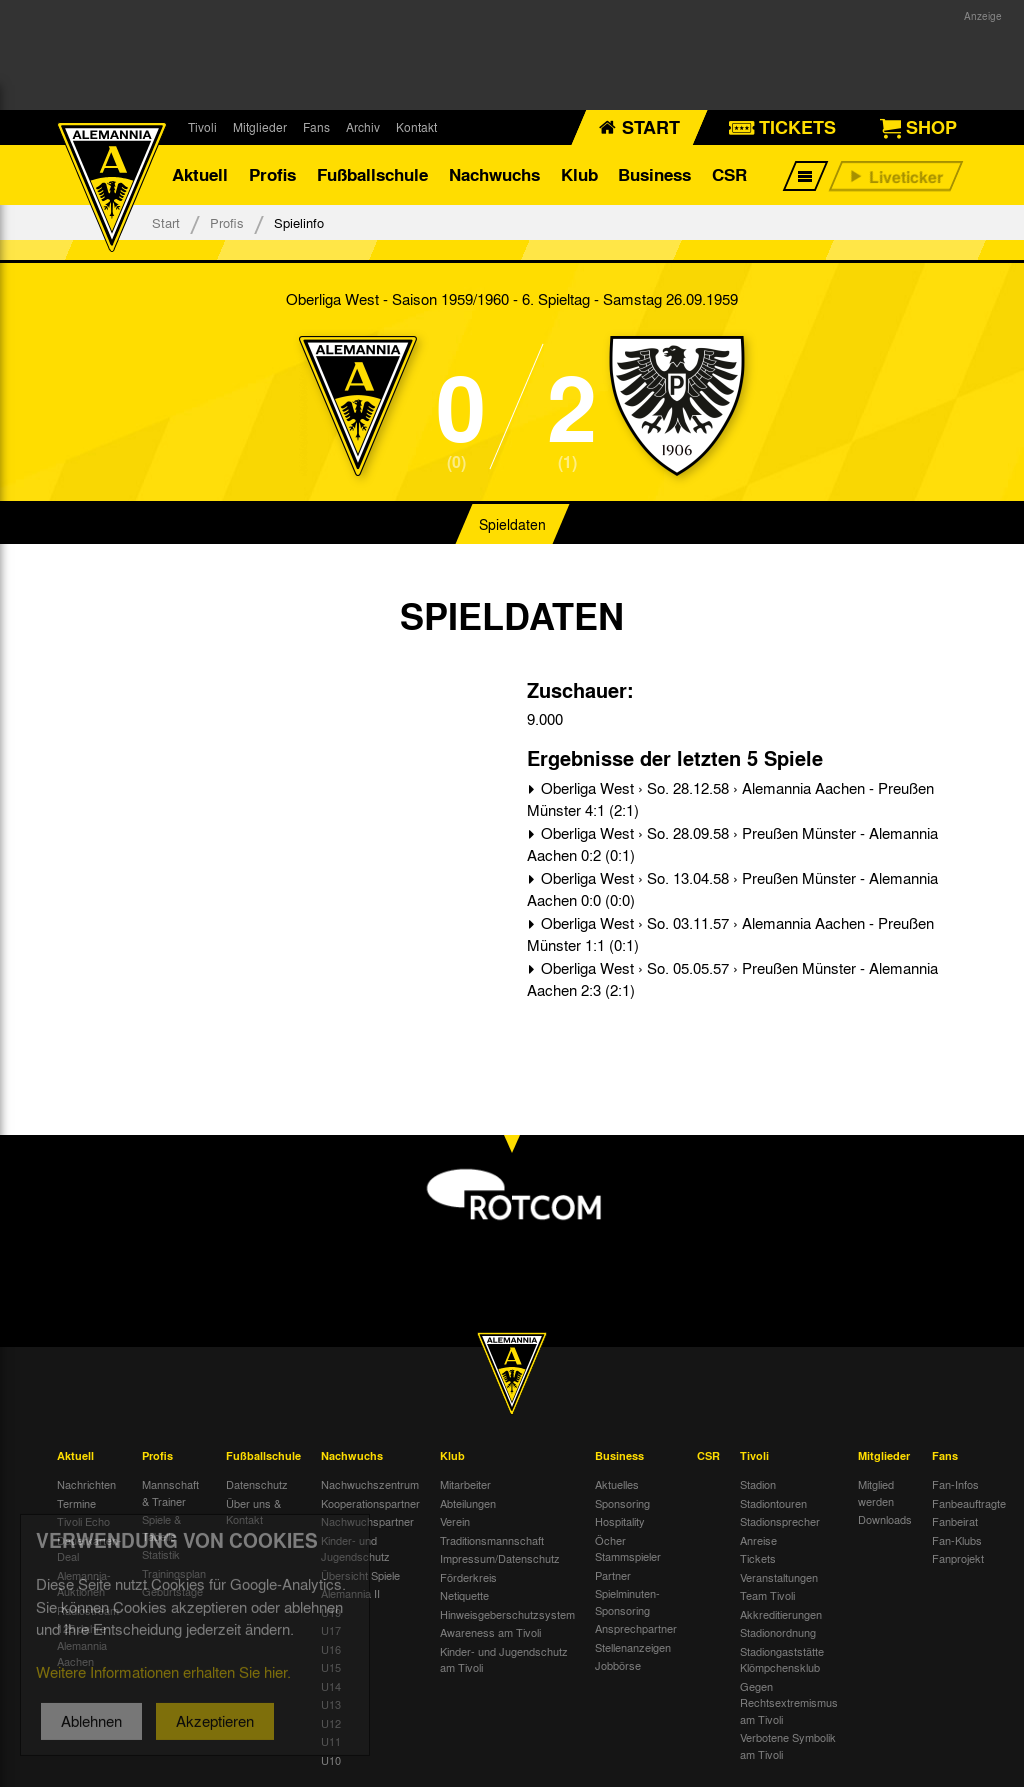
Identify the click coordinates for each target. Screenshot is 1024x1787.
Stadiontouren (773, 1503)
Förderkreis (468, 1577)
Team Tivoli (767, 1595)
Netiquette (464, 1595)
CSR (729, 174)
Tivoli (202, 127)
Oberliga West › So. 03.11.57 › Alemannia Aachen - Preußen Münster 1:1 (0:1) (730, 934)
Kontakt (416, 127)
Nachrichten (86, 1484)
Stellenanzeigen (633, 1647)
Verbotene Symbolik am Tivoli (788, 1745)
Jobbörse (618, 1665)
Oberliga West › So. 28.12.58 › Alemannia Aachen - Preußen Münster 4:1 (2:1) (730, 799)
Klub (579, 174)
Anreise (758, 1540)
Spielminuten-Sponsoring (627, 1601)
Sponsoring (622, 1503)
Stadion (758, 1484)
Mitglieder (260, 127)
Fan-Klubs (957, 1540)
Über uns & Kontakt (253, 1511)
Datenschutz (257, 1484)
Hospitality (620, 1521)
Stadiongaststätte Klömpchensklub (782, 1659)
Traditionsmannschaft (492, 1540)
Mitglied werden (876, 1492)
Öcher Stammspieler (628, 1548)
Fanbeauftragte (969, 1503)
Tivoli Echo (83, 1521)
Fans (316, 127)
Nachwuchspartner (367, 1521)
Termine (76, 1503)
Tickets (758, 1558)
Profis (272, 174)
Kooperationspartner (370, 1503)
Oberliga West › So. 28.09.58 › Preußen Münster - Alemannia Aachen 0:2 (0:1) (732, 844)
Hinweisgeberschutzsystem (507, 1614)
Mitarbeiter (465, 1484)
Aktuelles (617, 1484)
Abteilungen (468, 1503)
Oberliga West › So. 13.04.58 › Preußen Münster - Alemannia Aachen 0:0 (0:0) (732, 889)
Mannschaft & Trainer (170, 1492)
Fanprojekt (958, 1558)
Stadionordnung (778, 1632)
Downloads (885, 1519)
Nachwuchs (494, 174)
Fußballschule (372, 174)
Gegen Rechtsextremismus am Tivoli (789, 1702)
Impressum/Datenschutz (500, 1558)
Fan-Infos (955, 1484)
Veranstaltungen (779, 1577)
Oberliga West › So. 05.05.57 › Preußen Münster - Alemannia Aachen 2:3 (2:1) (732, 979)
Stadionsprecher (780, 1521)
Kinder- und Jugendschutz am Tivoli (504, 1659)
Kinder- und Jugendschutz (355, 1548)
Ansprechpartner (636, 1628)
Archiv (363, 127)
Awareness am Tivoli (490, 1632)
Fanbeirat (955, 1521)
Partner (613, 1575)
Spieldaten (512, 524)
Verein (455, 1521)
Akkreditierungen (781, 1614)
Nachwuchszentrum (370, 1484)
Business (654, 174)
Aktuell (200, 174)
